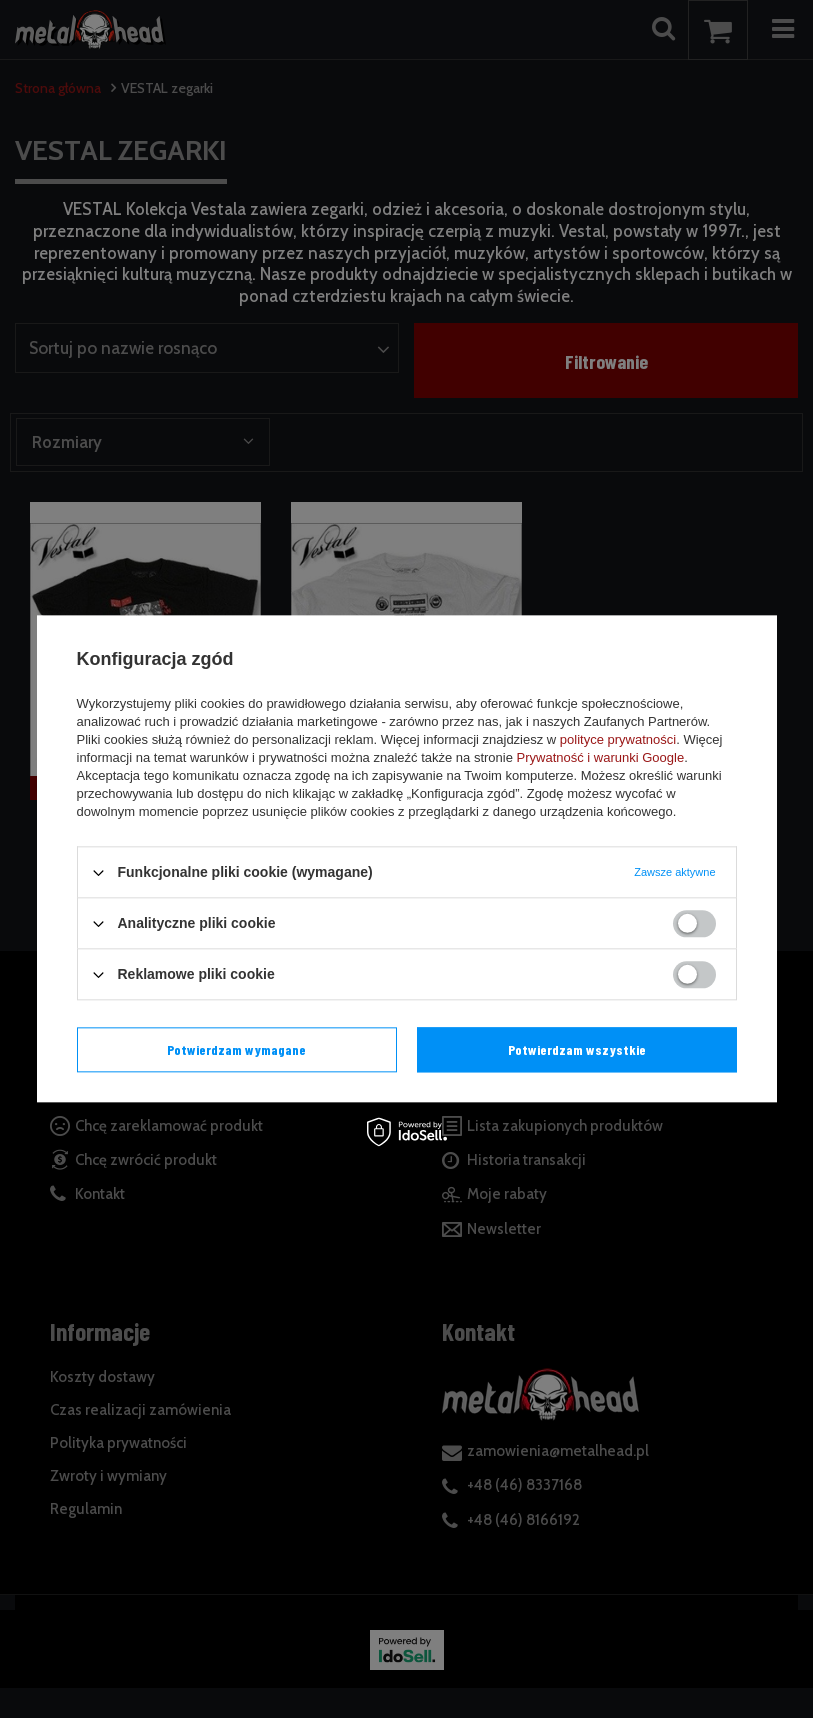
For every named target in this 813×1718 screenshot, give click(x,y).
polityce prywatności (618, 739)
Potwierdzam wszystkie (577, 1049)
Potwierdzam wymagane (236, 1049)
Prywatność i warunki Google (601, 757)
